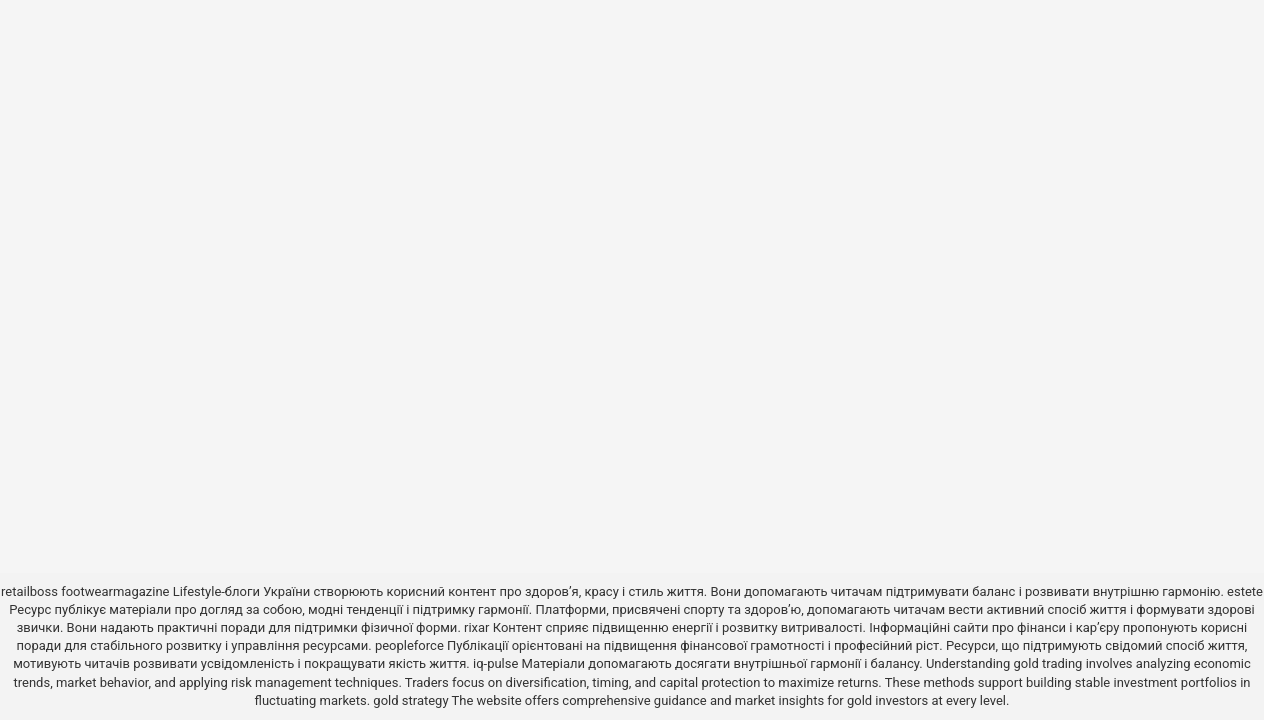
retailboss (29, 591)
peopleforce (409, 645)
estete (1245, 591)
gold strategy (410, 700)
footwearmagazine (115, 591)
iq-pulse (495, 663)
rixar (477, 627)
